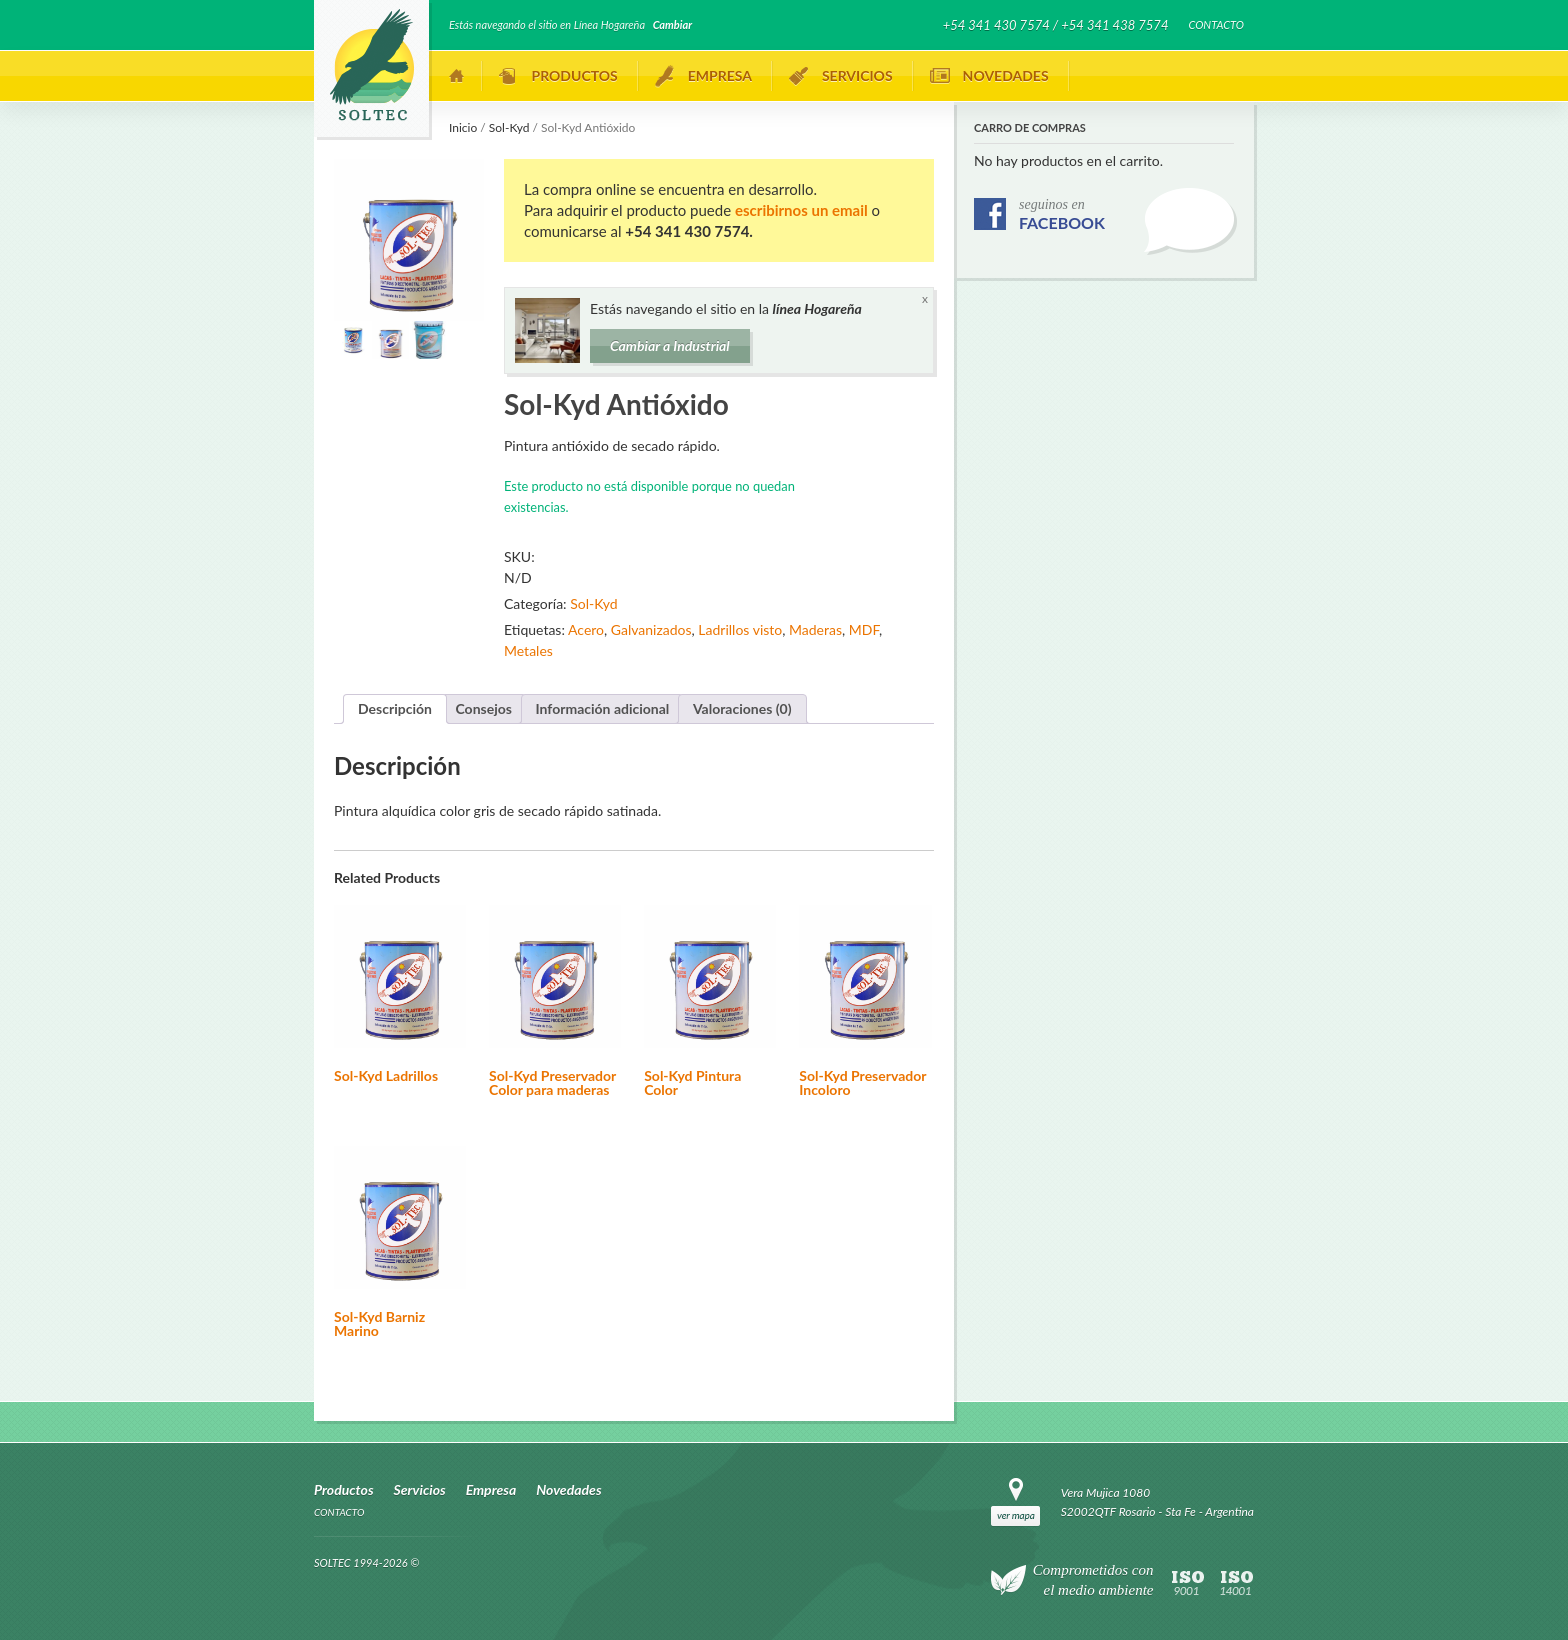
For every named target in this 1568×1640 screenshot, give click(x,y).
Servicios (857, 75)
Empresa (720, 75)
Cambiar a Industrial (670, 345)
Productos (575, 75)
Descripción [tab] (395, 708)
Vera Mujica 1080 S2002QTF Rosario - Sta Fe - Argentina (1157, 1502)
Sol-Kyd (509, 127)
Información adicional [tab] (603, 708)
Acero (586, 629)
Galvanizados (651, 629)
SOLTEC (371, 65)
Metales (528, 650)
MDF (864, 629)
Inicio (457, 76)
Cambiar (672, 24)
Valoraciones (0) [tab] (742, 708)
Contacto (1216, 24)
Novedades (1006, 75)
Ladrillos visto (740, 629)
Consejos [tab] (484, 708)
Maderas (815, 629)
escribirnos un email (801, 210)
